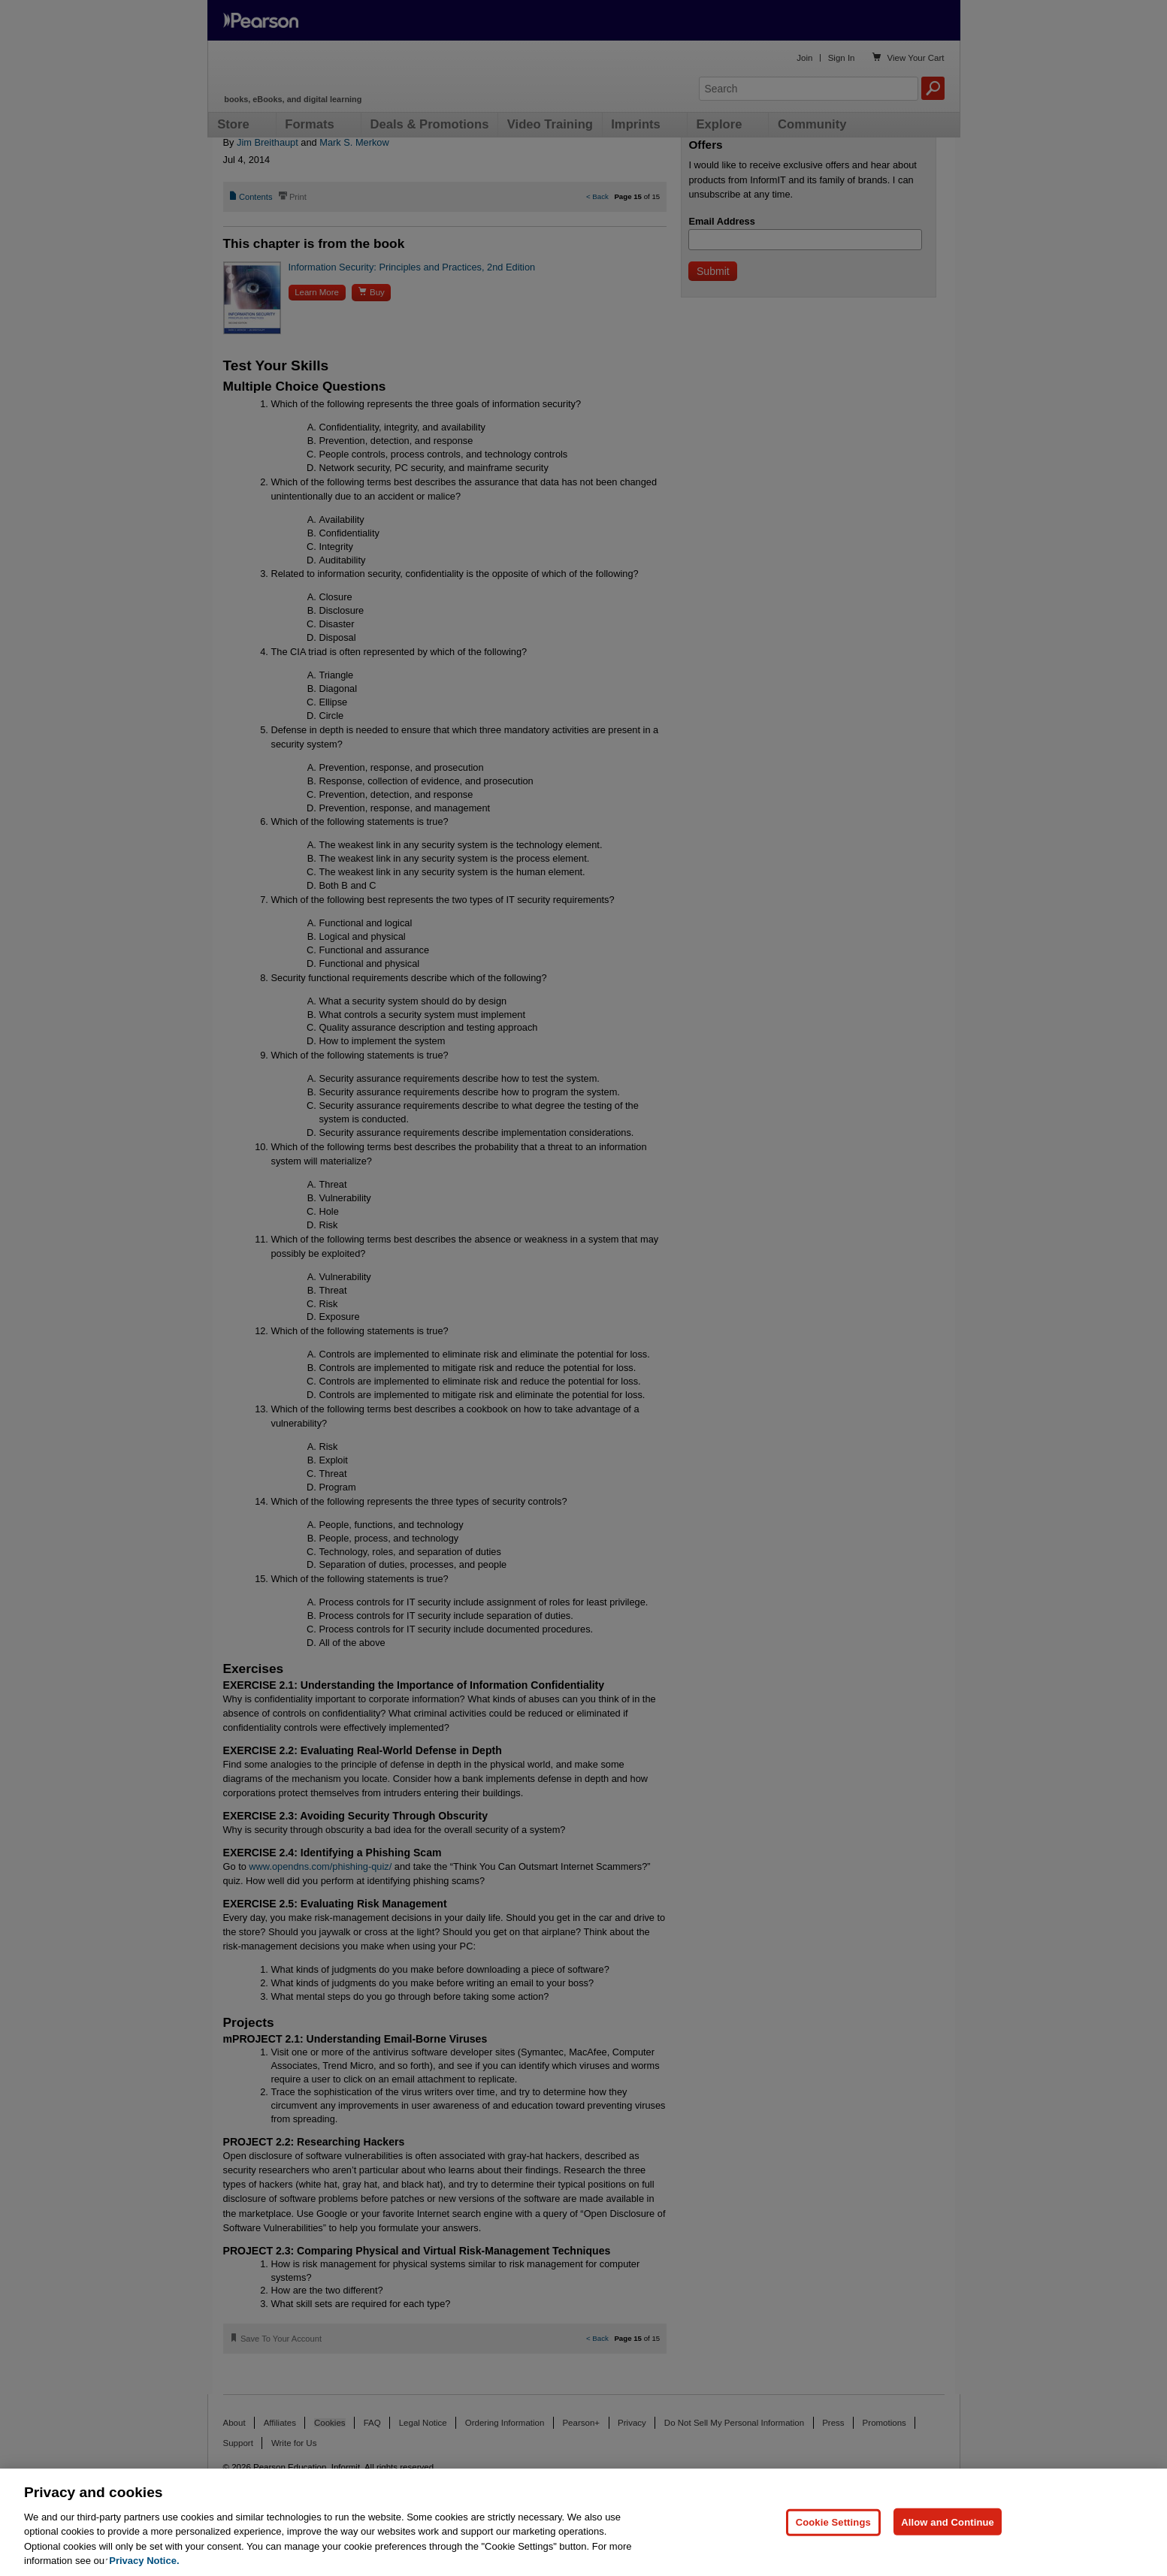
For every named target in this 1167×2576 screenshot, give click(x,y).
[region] (583, 2522)
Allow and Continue (947, 2521)
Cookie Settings (833, 2521)
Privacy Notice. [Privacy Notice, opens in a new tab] (144, 2560)
